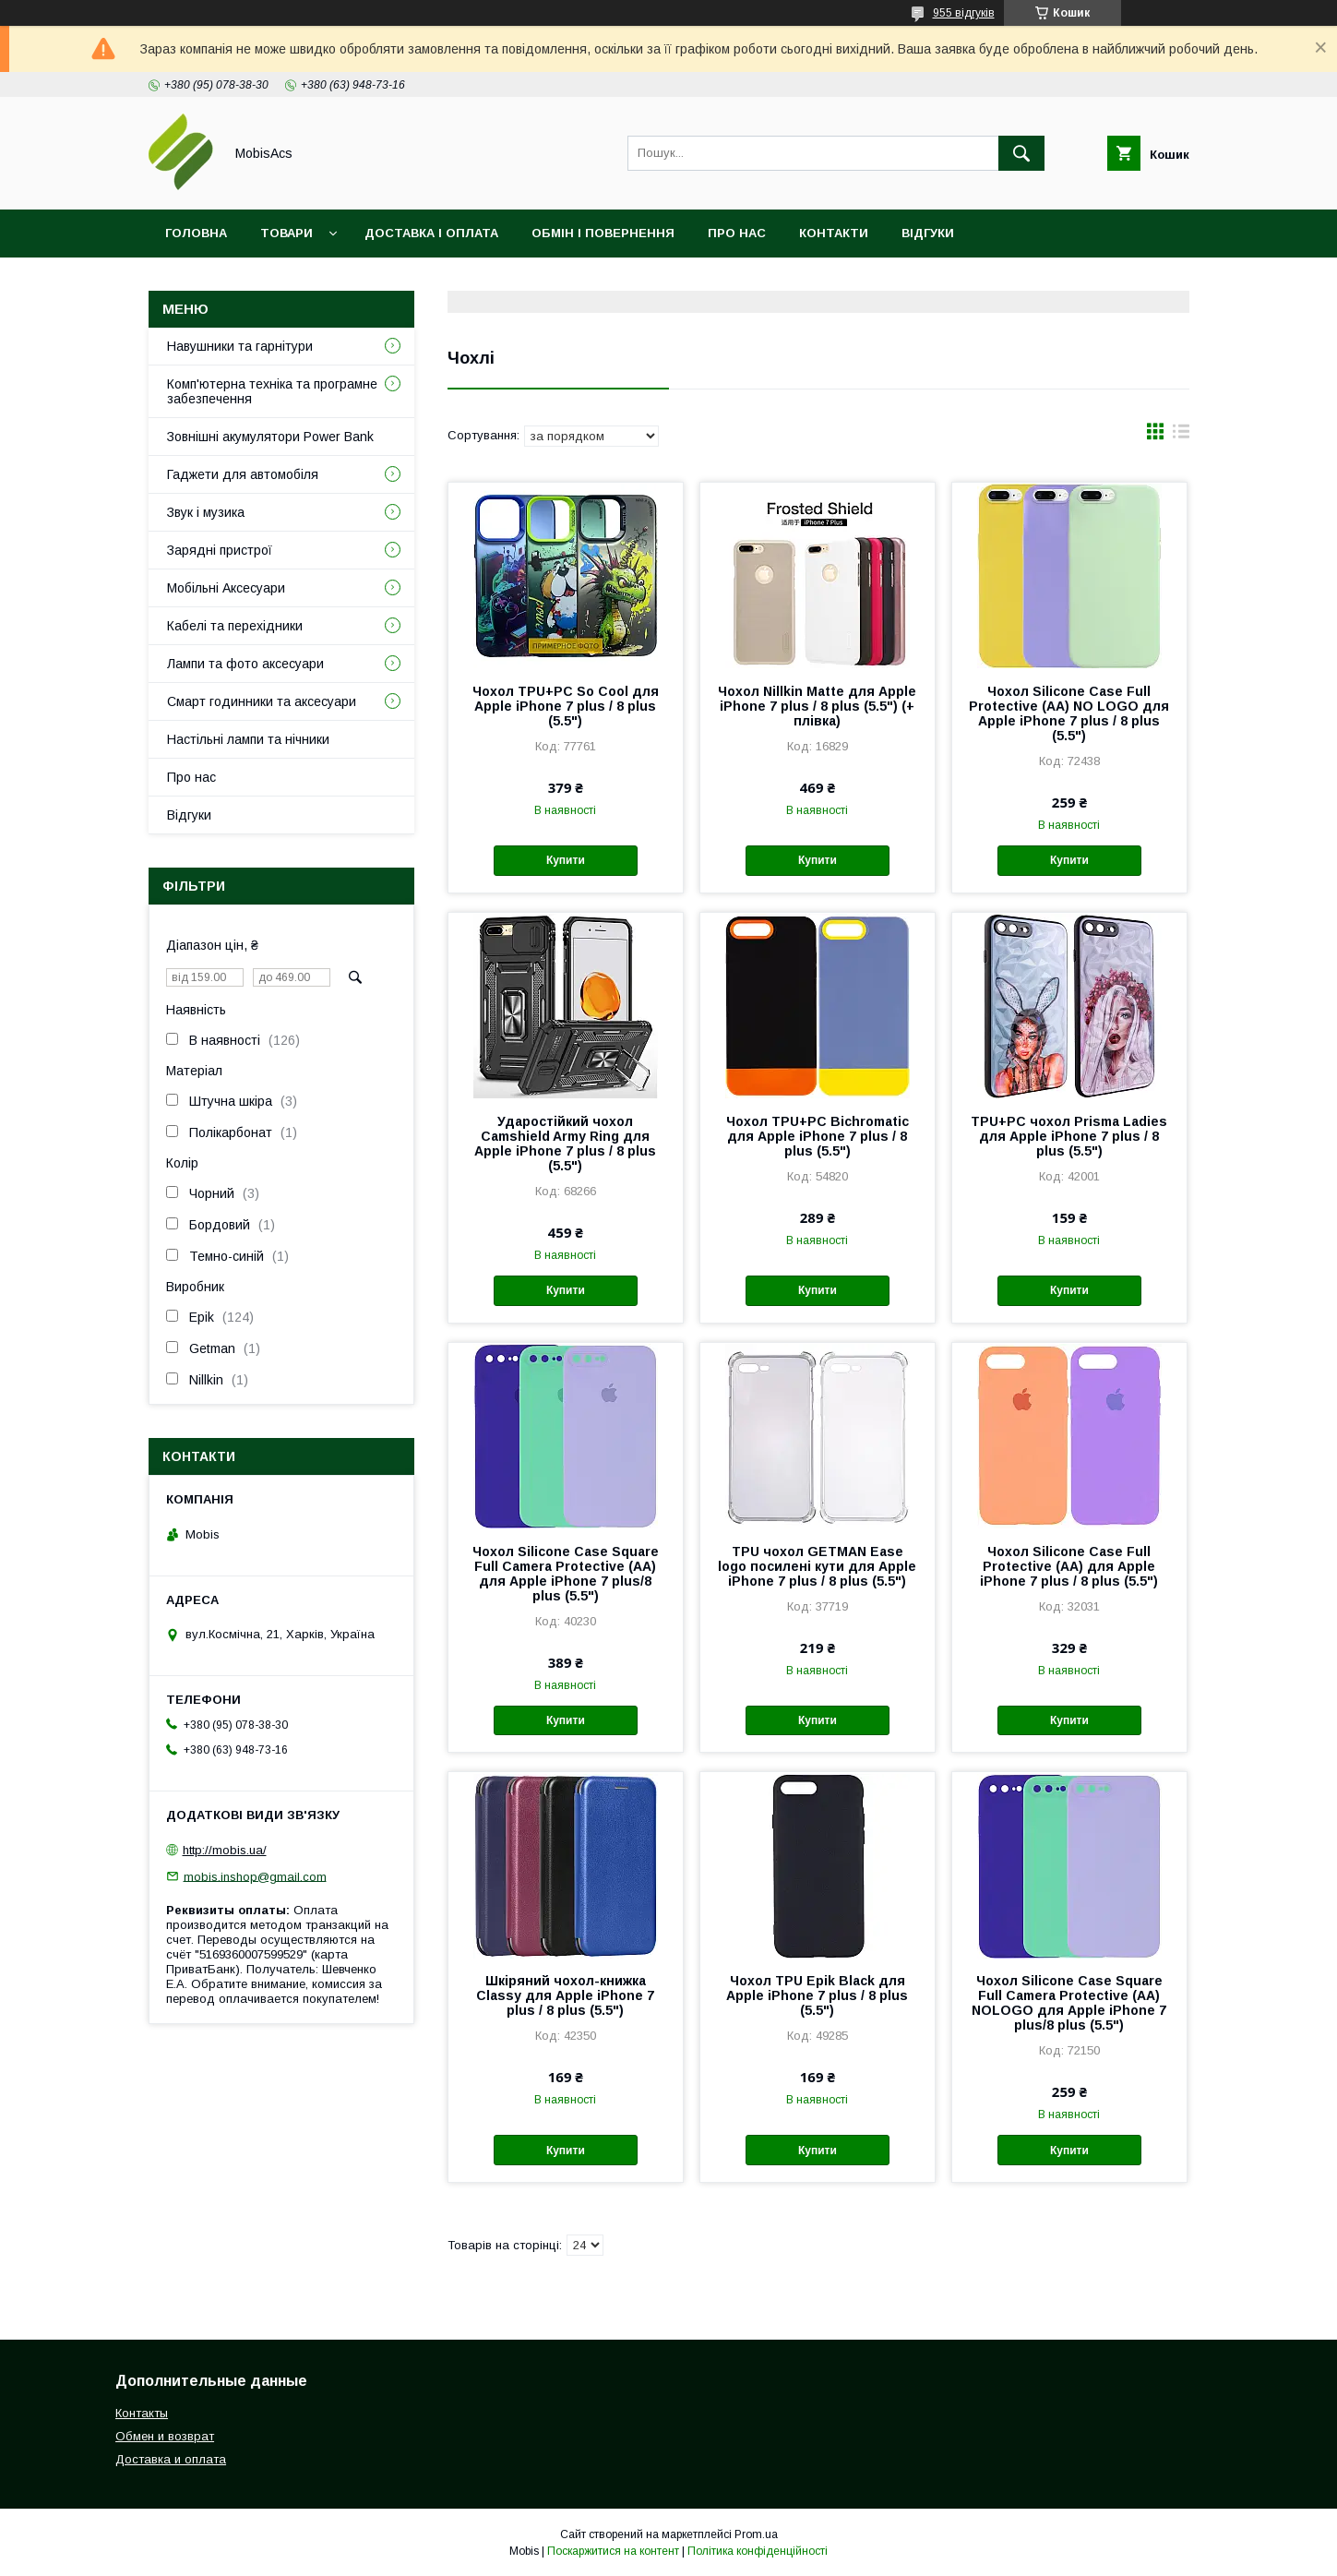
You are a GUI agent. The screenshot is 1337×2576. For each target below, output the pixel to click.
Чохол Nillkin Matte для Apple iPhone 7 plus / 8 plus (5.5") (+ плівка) (817, 706)
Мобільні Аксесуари (226, 588)
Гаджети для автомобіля (242, 474)
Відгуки (927, 233)
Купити (565, 860)
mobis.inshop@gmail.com (255, 1876)
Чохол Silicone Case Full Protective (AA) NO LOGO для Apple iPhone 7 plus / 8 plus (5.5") (1069, 713)
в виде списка (1181, 436)
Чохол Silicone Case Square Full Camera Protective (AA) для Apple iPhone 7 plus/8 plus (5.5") (565, 1573)
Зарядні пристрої (219, 550)
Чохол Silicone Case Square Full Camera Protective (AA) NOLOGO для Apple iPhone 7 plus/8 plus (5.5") (1069, 2002)
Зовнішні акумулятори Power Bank (270, 436)
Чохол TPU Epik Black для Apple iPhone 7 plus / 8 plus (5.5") (817, 1995)
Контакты (141, 2413)
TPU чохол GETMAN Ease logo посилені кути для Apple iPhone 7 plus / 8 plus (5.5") (817, 1566)
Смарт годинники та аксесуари (261, 701)
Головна (196, 233)
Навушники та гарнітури (240, 346)
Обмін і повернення (602, 233)
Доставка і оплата (431, 233)
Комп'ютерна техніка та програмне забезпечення (272, 391)
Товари (286, 233)
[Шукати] (1021, 153)
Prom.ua (756, 2534)
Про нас (737, 233)
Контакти (833, 233)
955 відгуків (964, 12)
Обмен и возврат (164, 2436)
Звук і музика (206, 512)
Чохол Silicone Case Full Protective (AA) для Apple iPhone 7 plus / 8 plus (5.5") (1069, 1566)
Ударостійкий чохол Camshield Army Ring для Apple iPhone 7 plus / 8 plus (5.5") (565, 1143)
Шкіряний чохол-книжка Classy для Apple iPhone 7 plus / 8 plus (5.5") (565, 1995)
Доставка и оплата (170, 2459)
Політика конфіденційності (757, 2551)
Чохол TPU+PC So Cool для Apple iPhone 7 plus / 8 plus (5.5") (565, 706)
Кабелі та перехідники (235, 625)
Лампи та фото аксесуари (245, 663)
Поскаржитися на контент (613, 2551)
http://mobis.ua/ (225, 1850)
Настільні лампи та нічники (248, 739)
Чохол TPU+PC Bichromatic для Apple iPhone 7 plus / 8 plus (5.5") (817, 1136)
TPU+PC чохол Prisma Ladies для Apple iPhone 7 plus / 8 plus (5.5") (1069, 1136)
